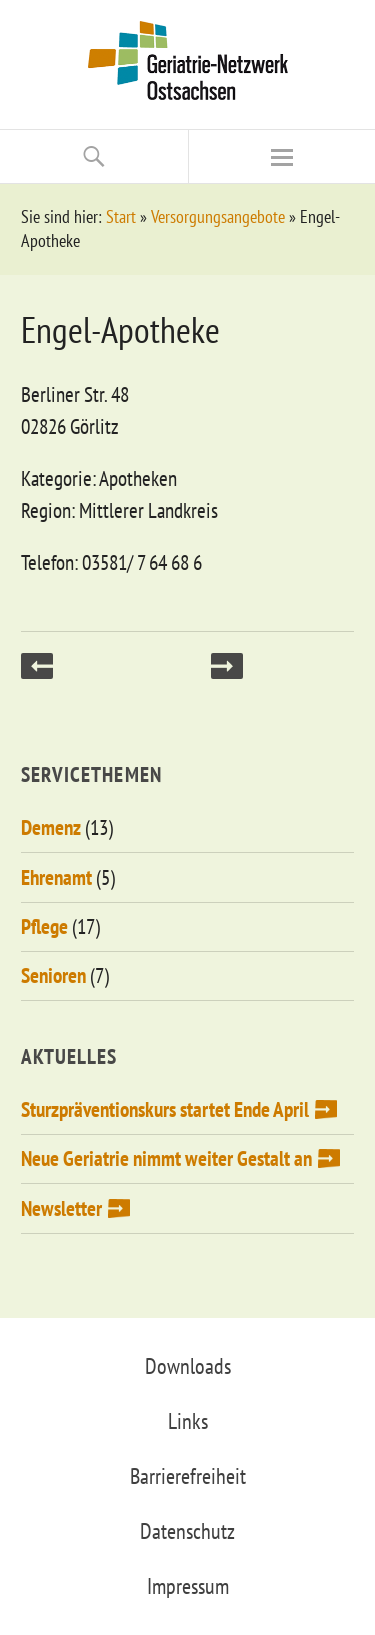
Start (121, 216)
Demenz (51, 827)
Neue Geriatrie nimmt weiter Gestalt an (166, 1158)
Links (188, 1421)
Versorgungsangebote (218, 216)
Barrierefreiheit (188, 1476)
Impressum (188, 1586)
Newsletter (61, 1208)
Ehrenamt (56, 877)
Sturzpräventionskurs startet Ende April (165, 1109)
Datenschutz (187, 1531)
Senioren (53, 975)
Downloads (188, 1366)
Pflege (44, 926)
